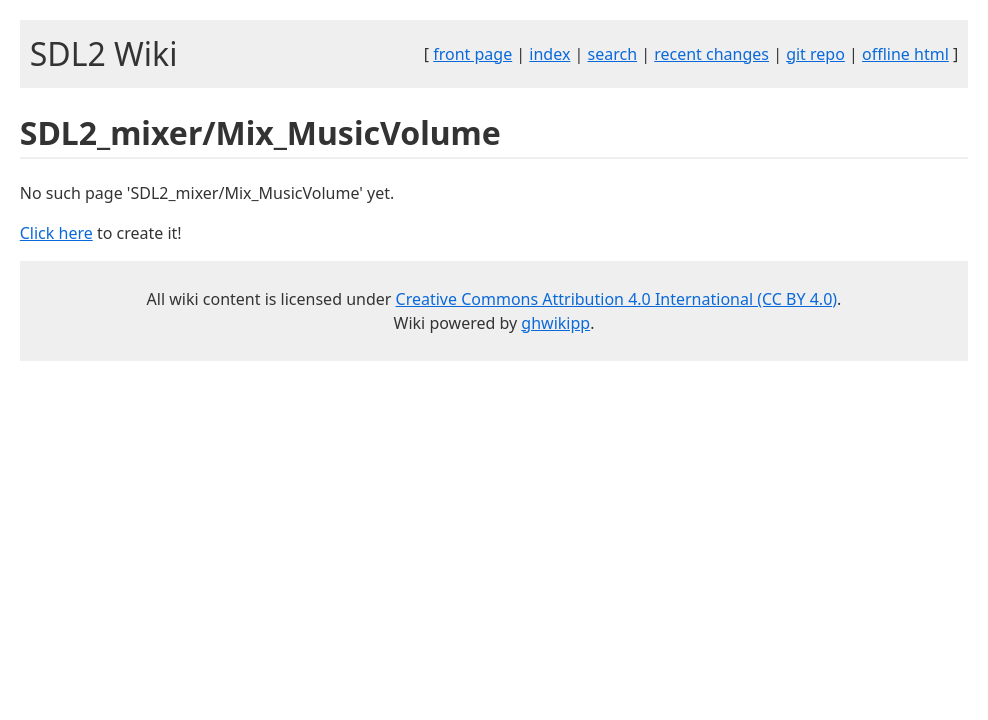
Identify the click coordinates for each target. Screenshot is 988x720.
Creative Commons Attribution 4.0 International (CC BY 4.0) (617, 299)
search (613, 54)
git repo (815, 54)
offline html (905, 54)
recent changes (711, 54)
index (549, 54)
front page (472, 54)
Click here (56, 233)
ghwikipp (555, 323)
